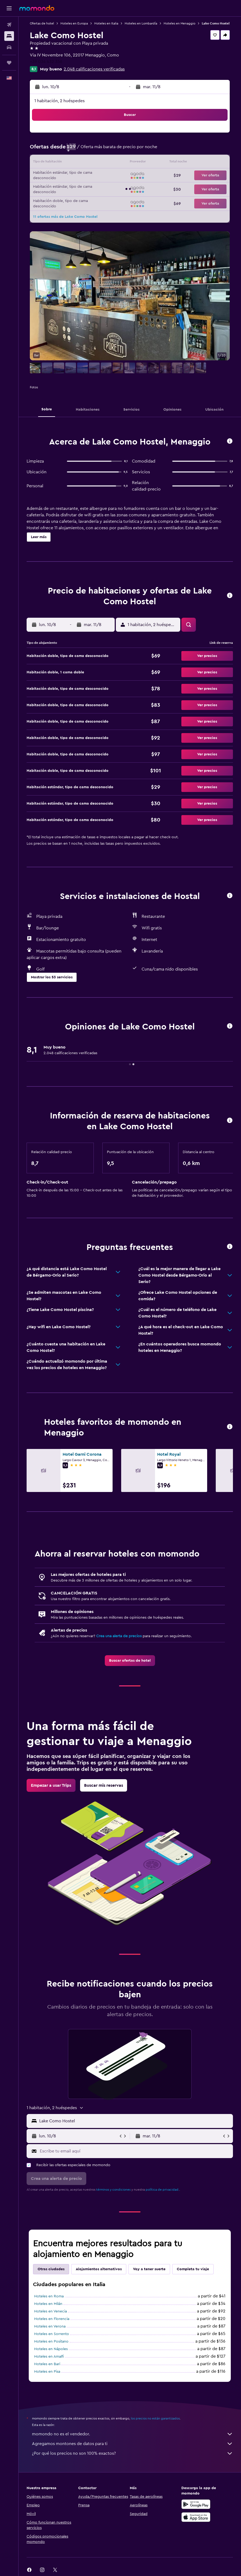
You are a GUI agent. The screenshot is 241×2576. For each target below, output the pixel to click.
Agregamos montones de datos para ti (132, 2443)
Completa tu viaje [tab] (193, 2269)
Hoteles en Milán (48, 2304)
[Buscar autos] (9, 47)
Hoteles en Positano (51, 2341)
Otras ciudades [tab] (51, 2269)
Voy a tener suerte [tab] (149, 2269)
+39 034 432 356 (46, 61)
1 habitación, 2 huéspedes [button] (59, 101)
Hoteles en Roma (49, 2296)
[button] (9, 8)
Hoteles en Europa (74, 23)
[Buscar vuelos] (9, 24)
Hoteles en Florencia (51, 2319)
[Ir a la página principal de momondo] (36, 8)
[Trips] (9, 62)
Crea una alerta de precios (119, 1636)
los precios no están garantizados (155, 2418)
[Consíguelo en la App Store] (195, 2517)
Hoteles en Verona (50, 2326)
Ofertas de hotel (42, 23)
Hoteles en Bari (47, 2364)
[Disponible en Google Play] (195, 2504)
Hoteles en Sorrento (51, 2334)
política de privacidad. (162, 2189)
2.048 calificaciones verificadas (94, 69)
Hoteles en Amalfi (49, 2356)
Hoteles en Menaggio (179, 23)
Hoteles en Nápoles (51, 2349)
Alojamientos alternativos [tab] (99, 2269)
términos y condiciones (113, 2189)
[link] (130, 1660)
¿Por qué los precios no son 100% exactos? (132, 2453)
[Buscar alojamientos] (9, 36)
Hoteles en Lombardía (141, 23)
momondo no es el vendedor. (132, 2434)
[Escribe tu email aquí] (135, 2151)
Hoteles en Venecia (50, 2311)
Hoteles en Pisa (47, 2372)
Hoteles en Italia (106, 23)
